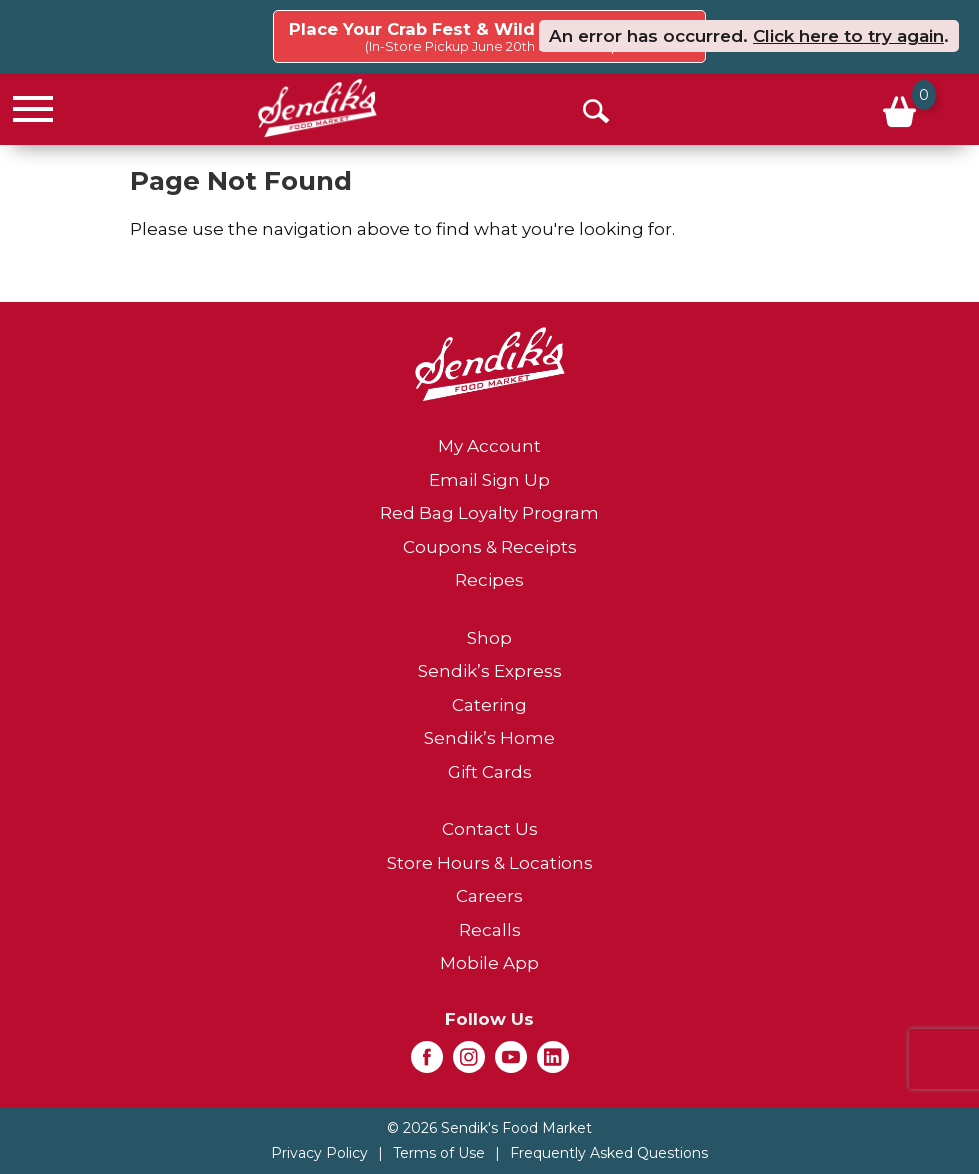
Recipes (489, 580)
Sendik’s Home (489, 738)
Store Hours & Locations (490, 863)
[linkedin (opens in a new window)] (553, 1063)
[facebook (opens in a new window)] (427, 1063)
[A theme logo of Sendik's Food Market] (317, 108)
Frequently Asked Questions (609, 1153)
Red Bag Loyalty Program (489, 513)
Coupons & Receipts (490, 547)
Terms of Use (439, 1153)
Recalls (490, 930)
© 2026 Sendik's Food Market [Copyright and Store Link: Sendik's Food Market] (489, 1128)
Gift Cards (490, 772)
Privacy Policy (319, 1153)
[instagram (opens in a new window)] (469, 1063)
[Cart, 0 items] (897, 109)
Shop (489, 638)
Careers (489, 896)
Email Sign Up (489, 480)
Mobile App (489, 963)
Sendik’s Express (490, 671)
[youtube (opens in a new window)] (511, 1063)
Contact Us (490, 829)
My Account (489, 446)
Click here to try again (848, 36)
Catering (489, 705)
